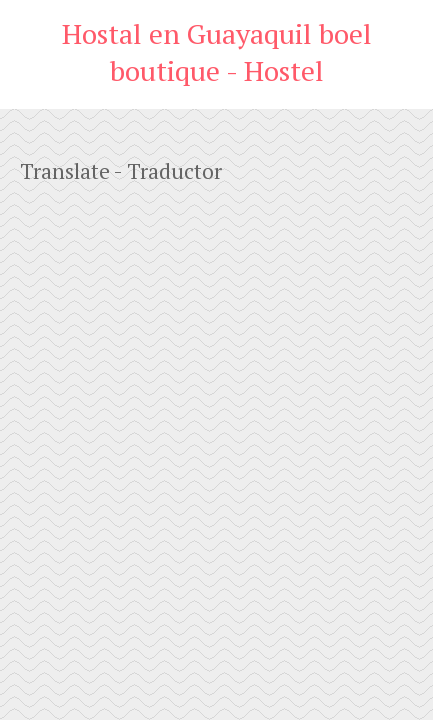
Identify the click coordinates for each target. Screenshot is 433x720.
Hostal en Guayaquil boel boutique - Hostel (217, 52)
